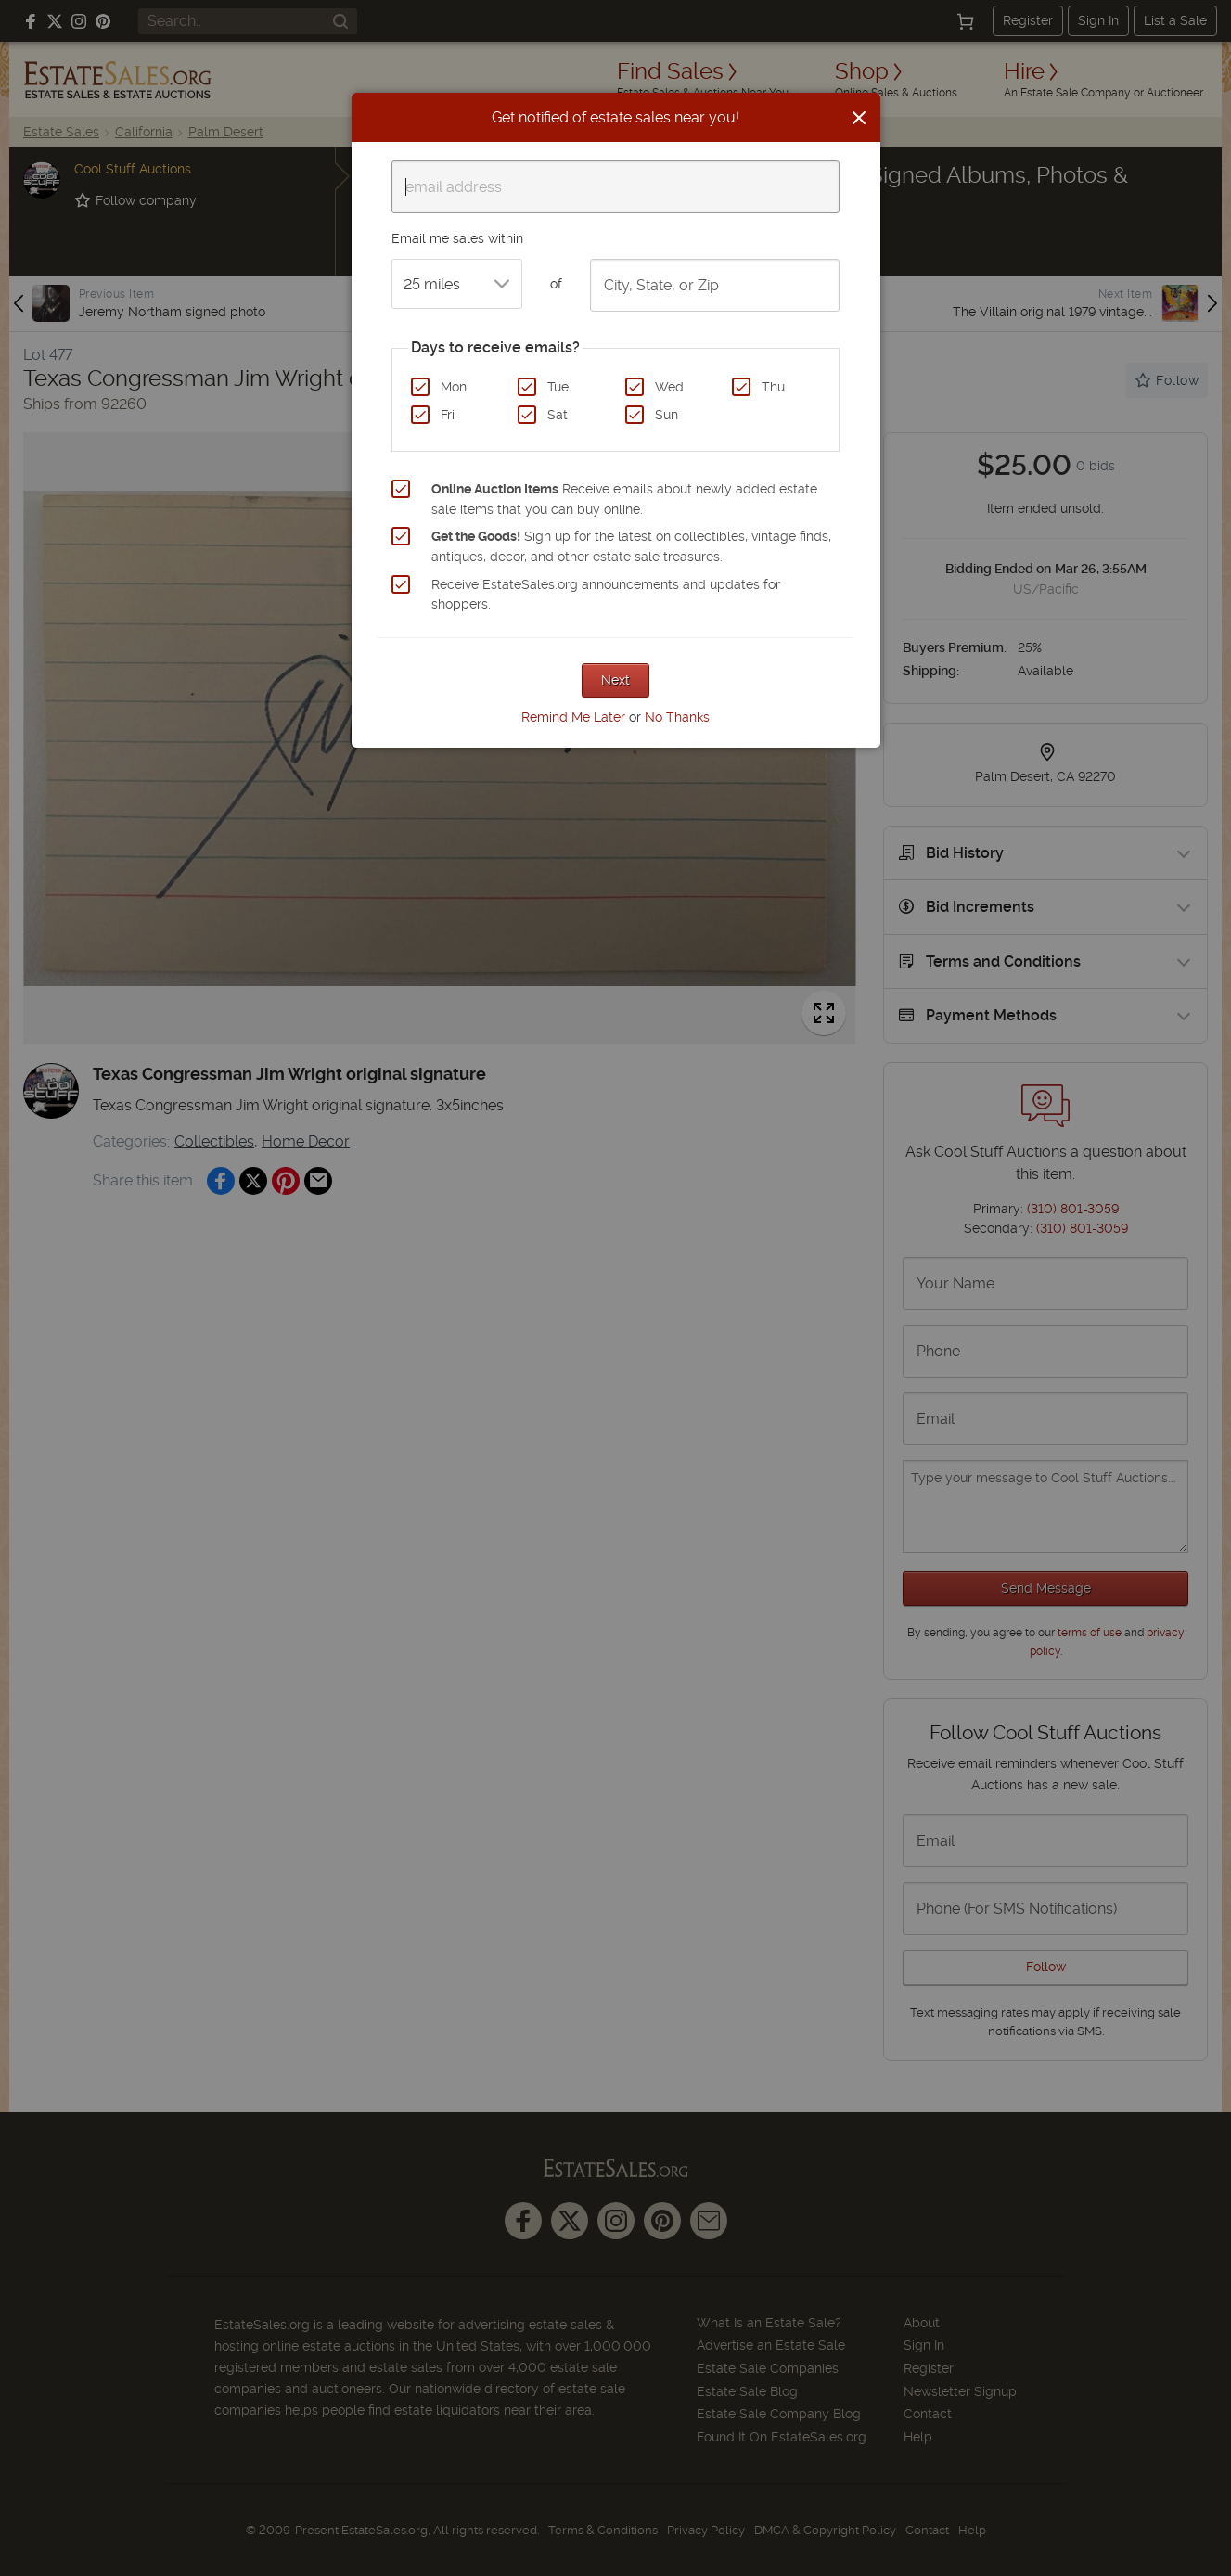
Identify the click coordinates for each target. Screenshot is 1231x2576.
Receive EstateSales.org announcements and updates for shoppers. (605, 594)
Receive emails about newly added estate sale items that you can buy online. (624, 499)
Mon (454, 386)
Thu (773, 386)
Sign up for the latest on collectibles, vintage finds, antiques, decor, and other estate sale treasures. (631, 546)
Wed (669, 386)
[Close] (859, 118)
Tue (558, 386)
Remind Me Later (573, 717)
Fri (448, 414)
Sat (557, 414)
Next (615, 680)
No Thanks (677, 717)
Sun (666, 414)
